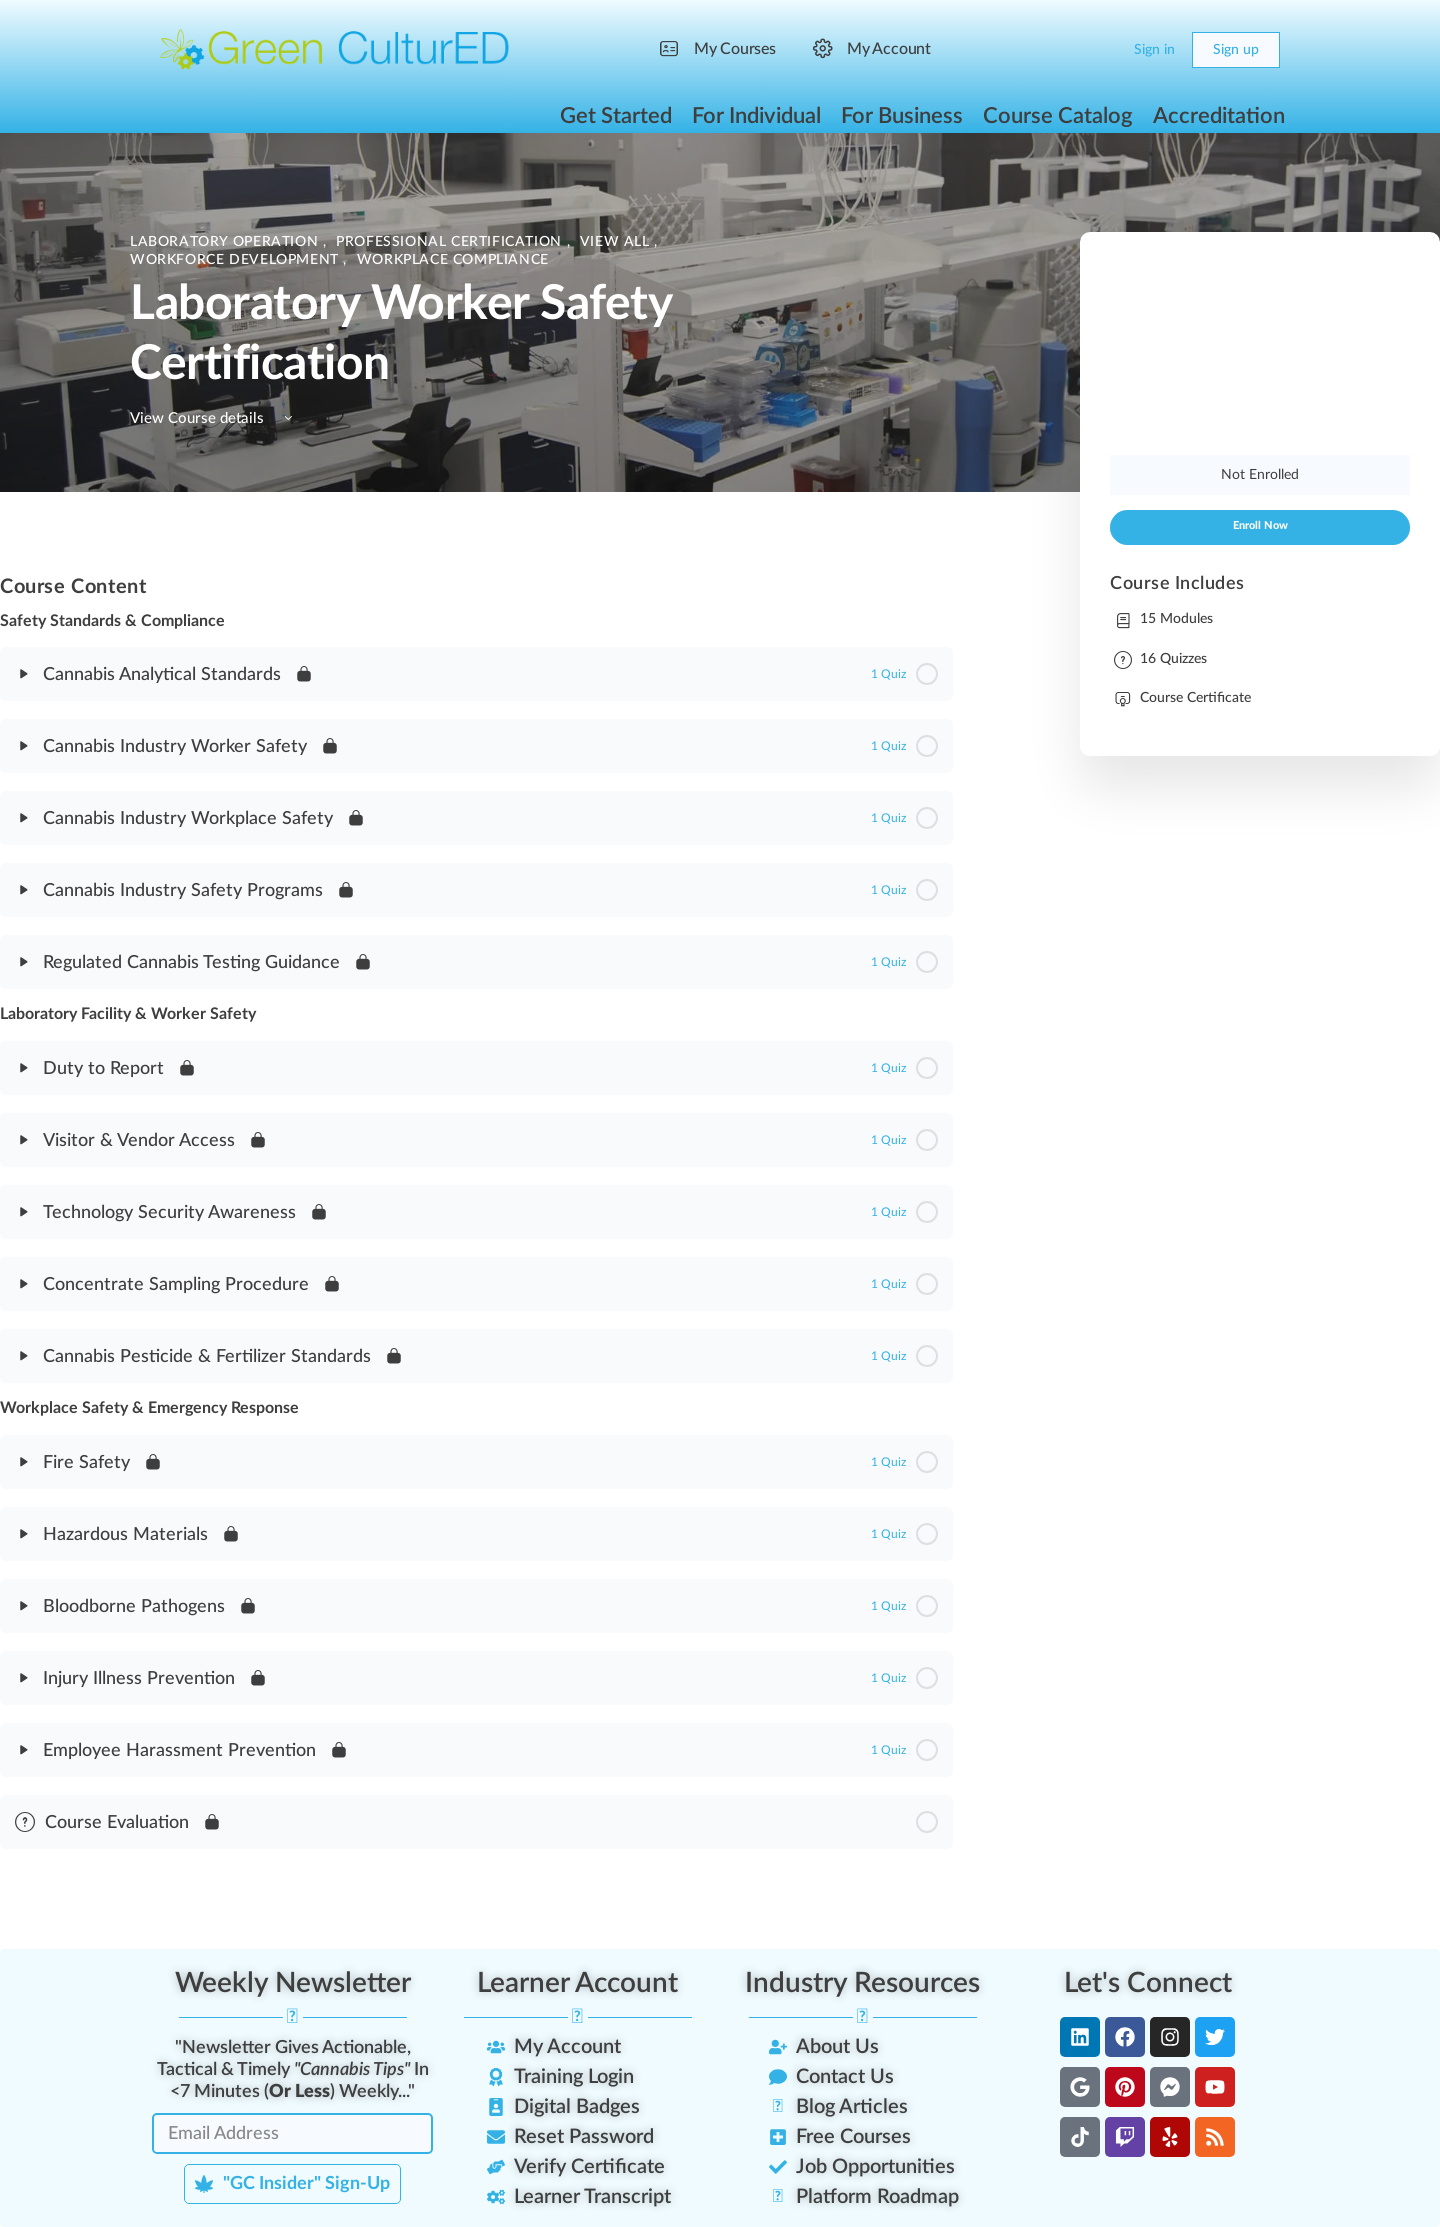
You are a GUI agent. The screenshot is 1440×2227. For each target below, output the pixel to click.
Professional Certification (451, 242)
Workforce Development (236, 260)
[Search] (1062, 50)
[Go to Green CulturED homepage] (335, 49)
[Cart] (1102, 50)
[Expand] (24, 674)
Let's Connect (1148, 1983)
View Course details (214, 418)
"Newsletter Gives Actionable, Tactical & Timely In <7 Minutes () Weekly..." (293, 2070)
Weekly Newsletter (293, 1983)
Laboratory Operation (226, 242)
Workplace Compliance (453, 260)
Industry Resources (862, 1983)
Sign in (1154, 50)
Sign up (1236, 50)
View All (617, 242)
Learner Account (577, 1983)
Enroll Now (1260, 526)
